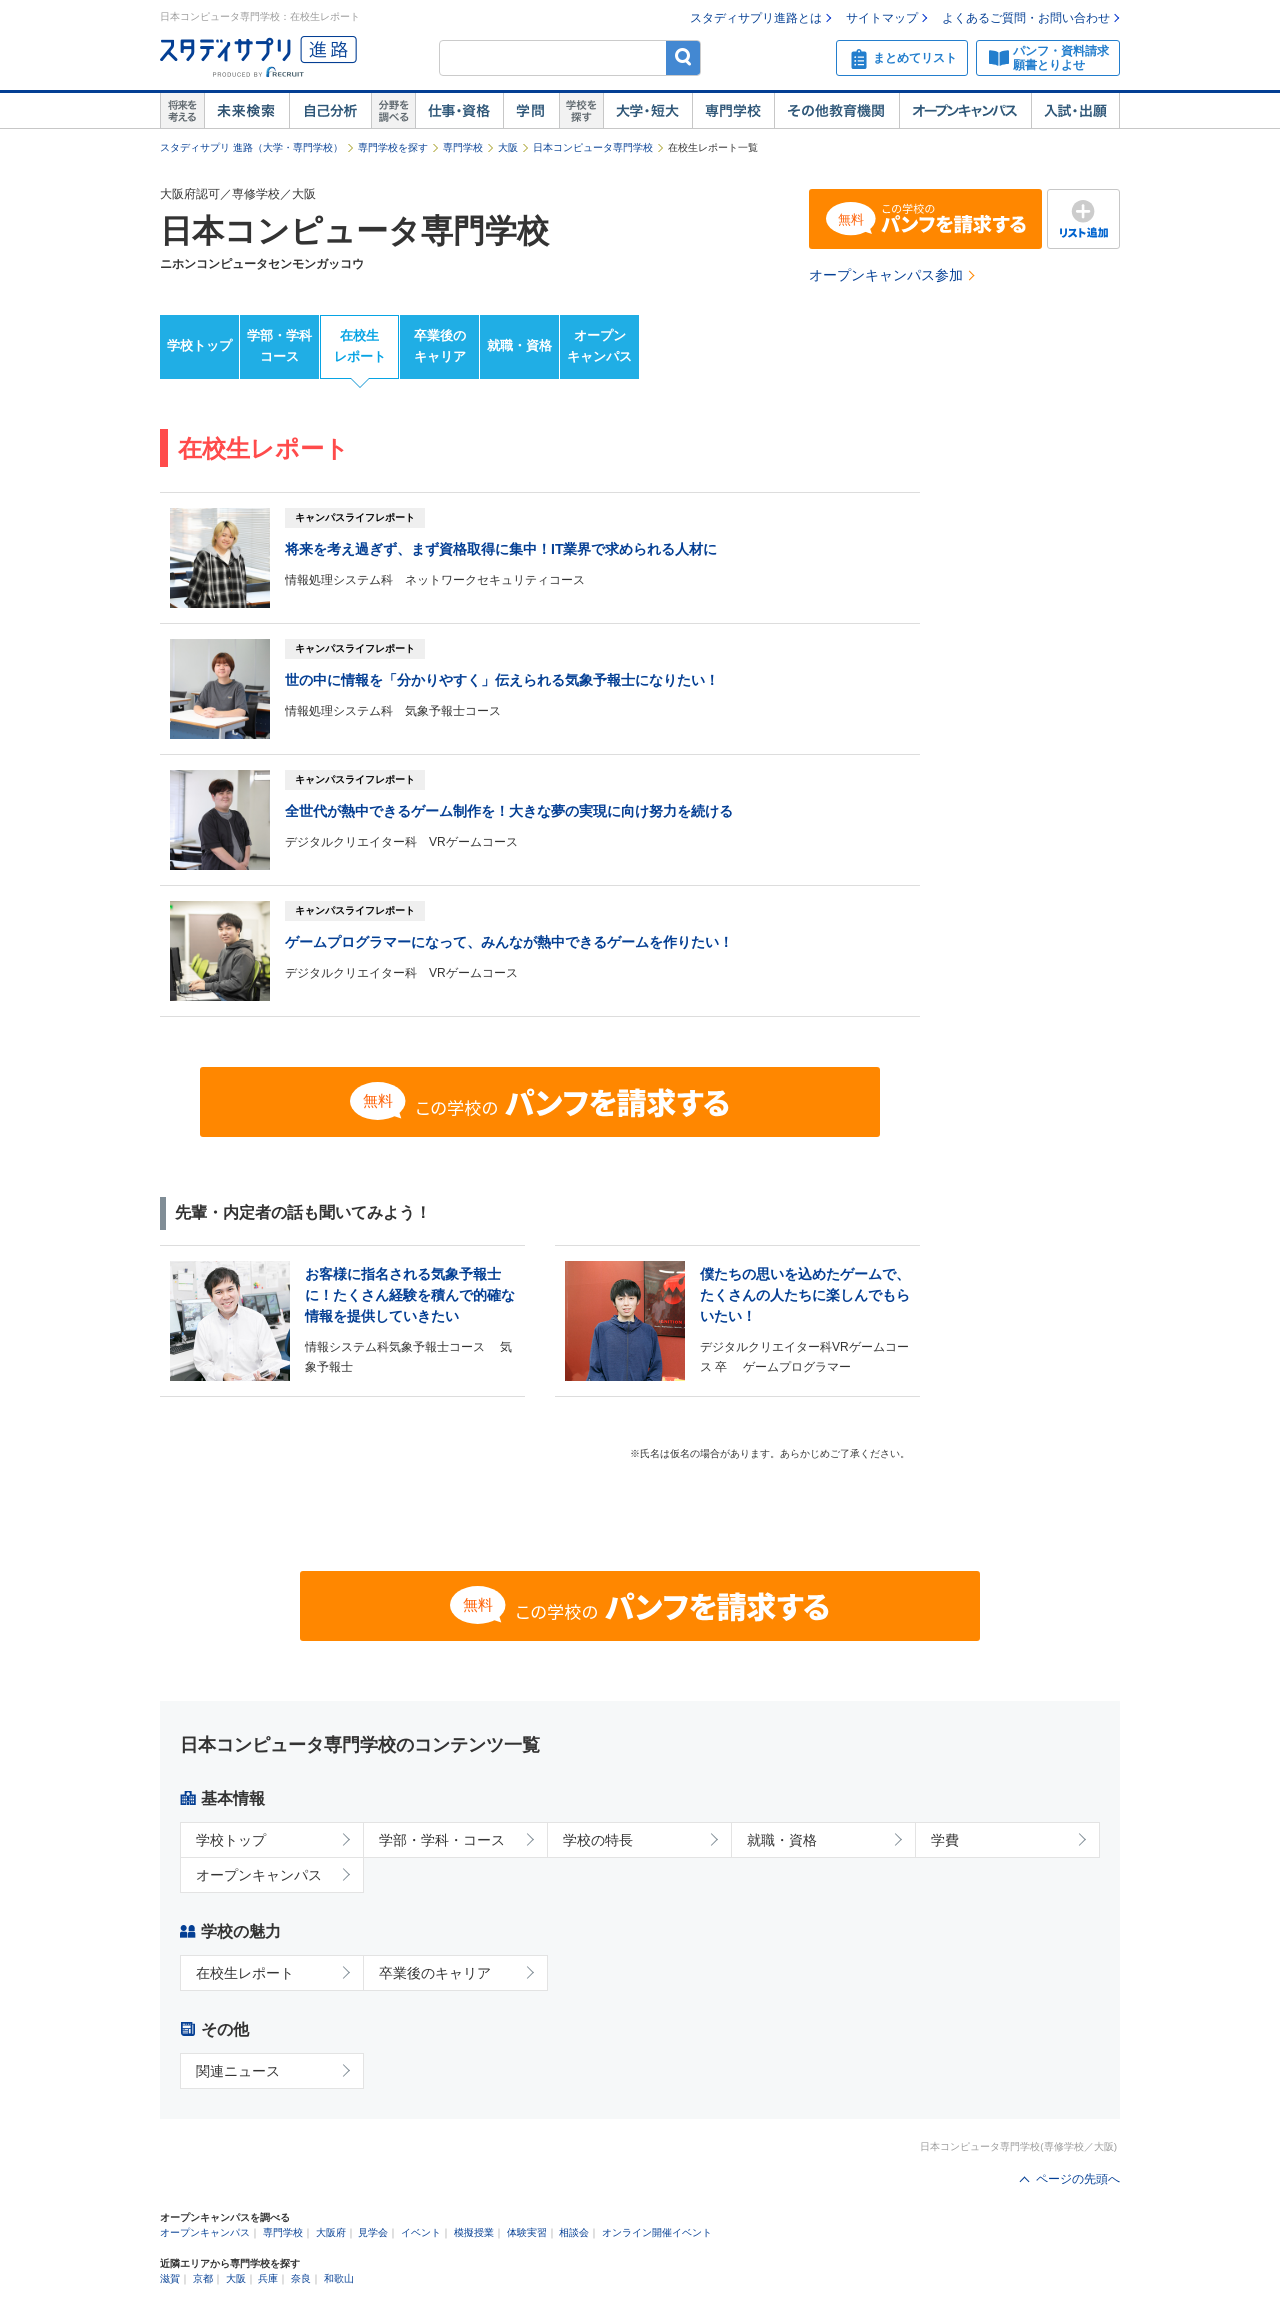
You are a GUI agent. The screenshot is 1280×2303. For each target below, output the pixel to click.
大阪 (508, 147)
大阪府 (331, 2232)
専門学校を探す (393, 147)
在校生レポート (360, 346)
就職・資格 (519, 345)
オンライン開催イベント (657, 2232)
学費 (945, 1840)
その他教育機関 (836, 111)
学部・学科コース (279, 346)
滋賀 (170, 2278)
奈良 (301, 2278)
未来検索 (246, 111)
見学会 (373, 2232)
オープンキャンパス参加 (886, 275)
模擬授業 (474, 2232)
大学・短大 (647, 111)
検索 (683, 57)
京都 (203, 2278)
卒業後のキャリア (440, 346)
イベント (421, 2232)
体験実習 (527, 2232)
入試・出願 (1075, 111)
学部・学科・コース (442, 1840)
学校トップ (199, 345)
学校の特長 (598, 1840)
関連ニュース (238, 2071)
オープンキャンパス (965, 111)
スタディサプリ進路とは (756, 18)
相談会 (574, 2232)
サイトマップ (882, 18)
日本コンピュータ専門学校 (593, 147)
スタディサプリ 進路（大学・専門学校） (251, 147)
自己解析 (330, 111)
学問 (531, 111)
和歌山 (339, 2278)
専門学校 (733, 111)
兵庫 (268, 2278)
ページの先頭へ (1078, 2179)
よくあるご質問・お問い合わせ (1026, 18)
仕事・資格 (459, 111)
